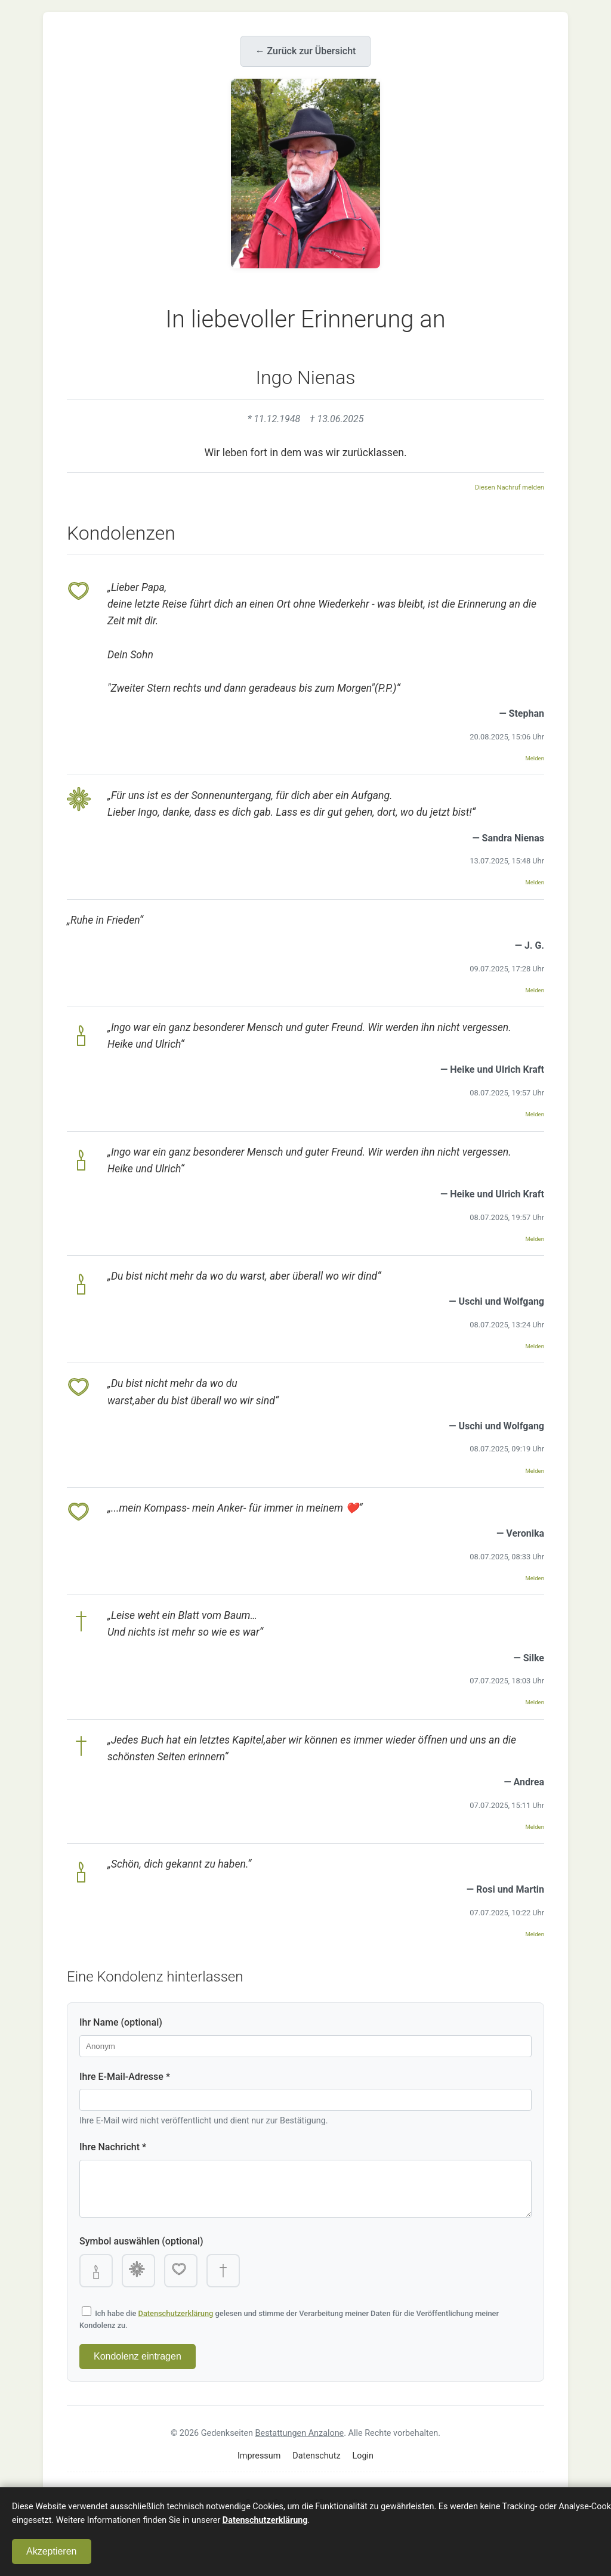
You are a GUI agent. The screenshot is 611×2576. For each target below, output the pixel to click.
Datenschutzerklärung (176, 2322)
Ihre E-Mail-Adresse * (124, 2076)
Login (363, 2465)
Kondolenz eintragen (137, 2365)
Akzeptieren (51, 2551)
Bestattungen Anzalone (299, 2442)
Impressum (258, 2465)
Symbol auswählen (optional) (141, 2250)
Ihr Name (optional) (120, 2022)
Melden (534, 758)
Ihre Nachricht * (112, 2147)
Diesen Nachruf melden (509, 487)
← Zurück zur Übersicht (305, 51)
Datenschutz (316, 2465)
